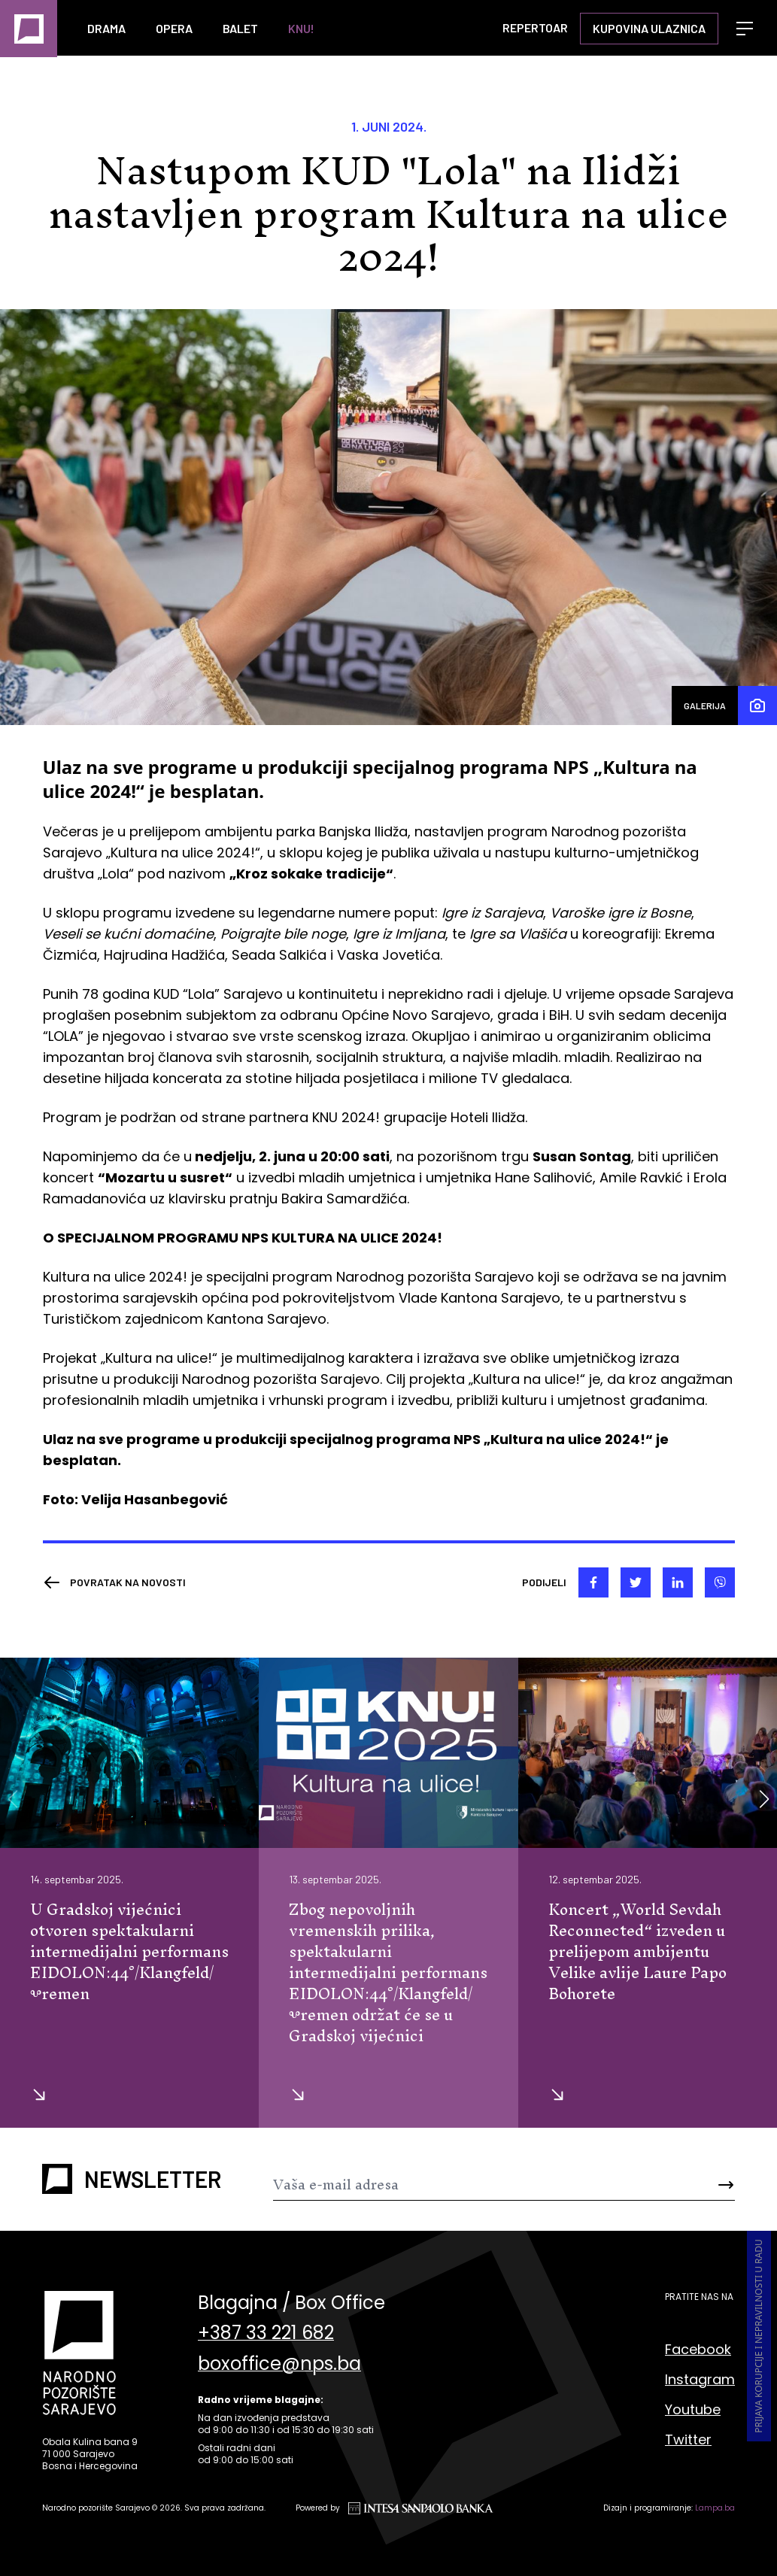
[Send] (696, 2186)
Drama (106, 28)
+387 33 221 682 (266, 2337)
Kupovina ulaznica (649, 28)
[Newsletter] (465, 2186)
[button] (763, 1800)
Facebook (698, 2350)
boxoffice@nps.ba (279, 2370)
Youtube (693, 2410)
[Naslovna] (28, 28)
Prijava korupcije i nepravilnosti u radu (758, 2338)
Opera (174, 28)
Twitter (688, 2440)
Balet (240, 28)
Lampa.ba (715, 2508)
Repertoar (535, 27)
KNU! (301, 28)
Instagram (700, 2380)
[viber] (720, 1584)
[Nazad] (114, 1584)
